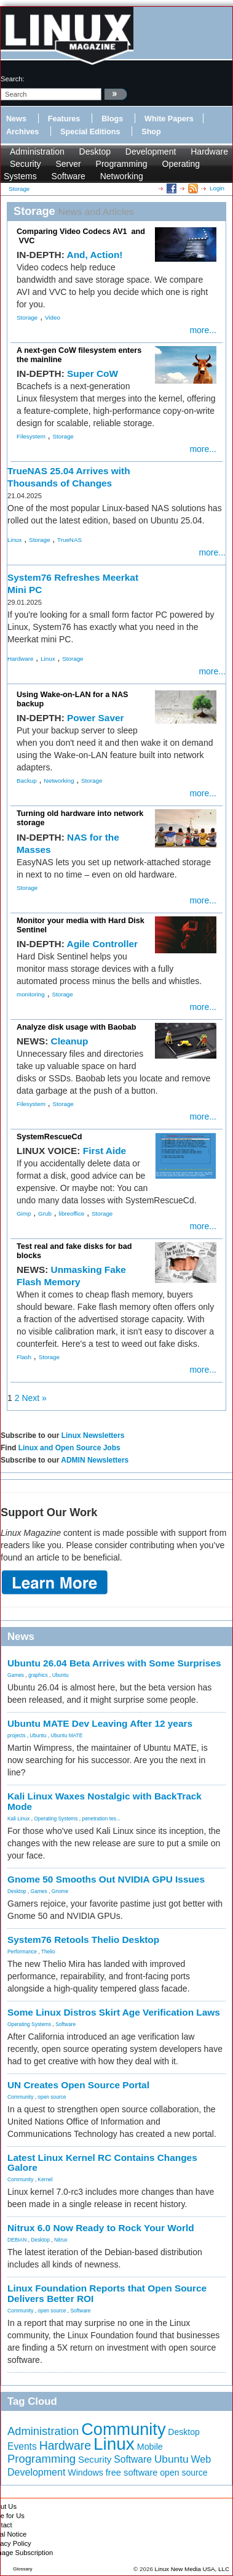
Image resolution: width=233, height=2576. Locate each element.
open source (52, 2097)
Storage (27, 317)
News (16, 119)
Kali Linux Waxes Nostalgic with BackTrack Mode (104, 1801)
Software (68, 176)
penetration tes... (101, 1818)
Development (150, 151)
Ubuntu (60, 1675)
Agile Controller (102, 944)
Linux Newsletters (93, 1435)
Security (25, 164)
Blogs (112, 119)
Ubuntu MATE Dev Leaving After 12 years (99, 1723)
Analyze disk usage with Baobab (76, 1027)
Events (22, 2446)
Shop (150, 131)
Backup (27, 780)
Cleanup (70, 1041)
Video (52, 317)
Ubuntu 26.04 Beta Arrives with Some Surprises (114, 1663)
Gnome (60, 1891)
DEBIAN (16, 2240)
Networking (121, 176)
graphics (38, 1675)
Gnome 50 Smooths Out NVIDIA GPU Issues (106, 1879)
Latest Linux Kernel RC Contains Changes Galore (102, 2162)
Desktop (95, 151)
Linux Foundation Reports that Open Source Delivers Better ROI (107, 2293)
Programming (122, 164)
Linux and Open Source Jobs (69, 1447)
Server (68, 164)
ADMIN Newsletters (94, 1460)
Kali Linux (18, 1818)
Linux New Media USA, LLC (192, 2569)
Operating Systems (55, 1818)
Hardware (209, 151)
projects (16, 1735)
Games (15, 1675)
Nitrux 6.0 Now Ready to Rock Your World (100, 2228)
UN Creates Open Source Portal (78, 2085)
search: (13, 79)
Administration (37, 151)
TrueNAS (69, 539)
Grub (45, 1213)
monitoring (31, 994)
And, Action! (95, 254)
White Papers (169, 119)
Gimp (24, 1213)
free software (132, 2472)
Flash (24, 1357)
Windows (85, 2472)
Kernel (45, 2179)
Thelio (48, 1951)
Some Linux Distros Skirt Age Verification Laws (113, 2012)
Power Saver (95, 718)
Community (20, 2097)
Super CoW (92, 373)
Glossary (23, 2569)
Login (217, 188)
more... (202, 330)
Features (64, 119)
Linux (14, 539)
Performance (22, 1951)
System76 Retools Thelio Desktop (83, 1939)
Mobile (150, 2447)
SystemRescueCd (49, 1137)
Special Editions (90, 131)
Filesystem (31, 436)
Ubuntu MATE (66, 1735)
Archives (22, 131)
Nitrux (61, 2240)
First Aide (104, 1150)
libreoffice (72, 1213)
